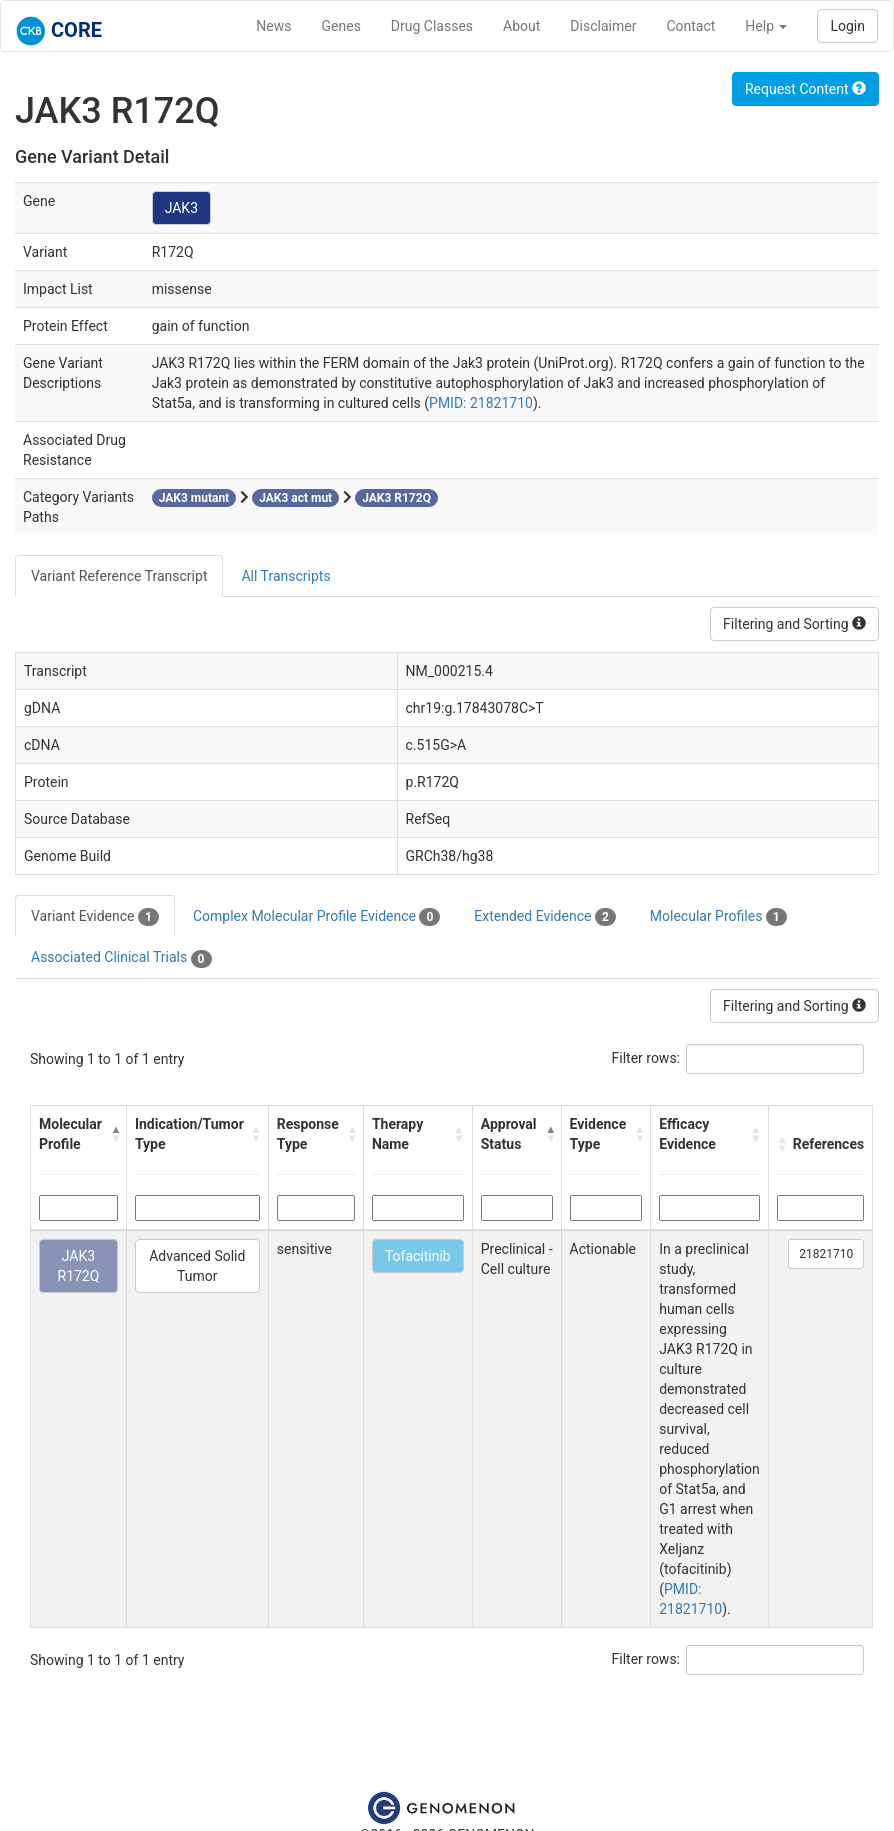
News (273, 26)
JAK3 (181, 208)
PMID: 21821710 (481, 403)
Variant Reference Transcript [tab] (119, 576)
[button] (113, 1134)
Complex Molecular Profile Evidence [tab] (316, 917)
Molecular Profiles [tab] (718, 917)
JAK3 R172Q (79, 1266)
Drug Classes (432, 26)
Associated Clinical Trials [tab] (121, 958)
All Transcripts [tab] (285, 576)
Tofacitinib (418, 1256)
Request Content (805, 89)
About (521, 26)
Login (847, 26)
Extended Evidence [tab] (544, 917)
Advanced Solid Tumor (197, 1266)
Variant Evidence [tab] (95, 917)
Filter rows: (646, 1058)
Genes (341, 26)
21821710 (826, 1254)
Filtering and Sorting (794, 624)
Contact (690, 26)
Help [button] (766, 26)
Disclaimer (603, 26)
